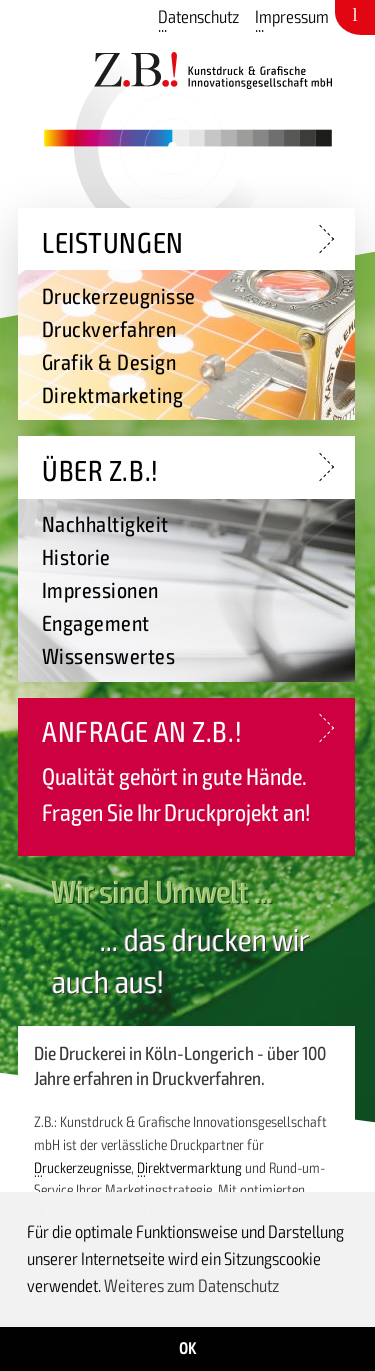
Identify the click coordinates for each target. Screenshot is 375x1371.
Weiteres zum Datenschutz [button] (191, 1286)
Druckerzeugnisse (82, 1168)
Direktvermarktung (189, 1168)
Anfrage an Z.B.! (142, 732)
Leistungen (113, 243)
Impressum (292, 17)
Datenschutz (198, 17)
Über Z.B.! (100, 471)
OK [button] (187, 1349)
